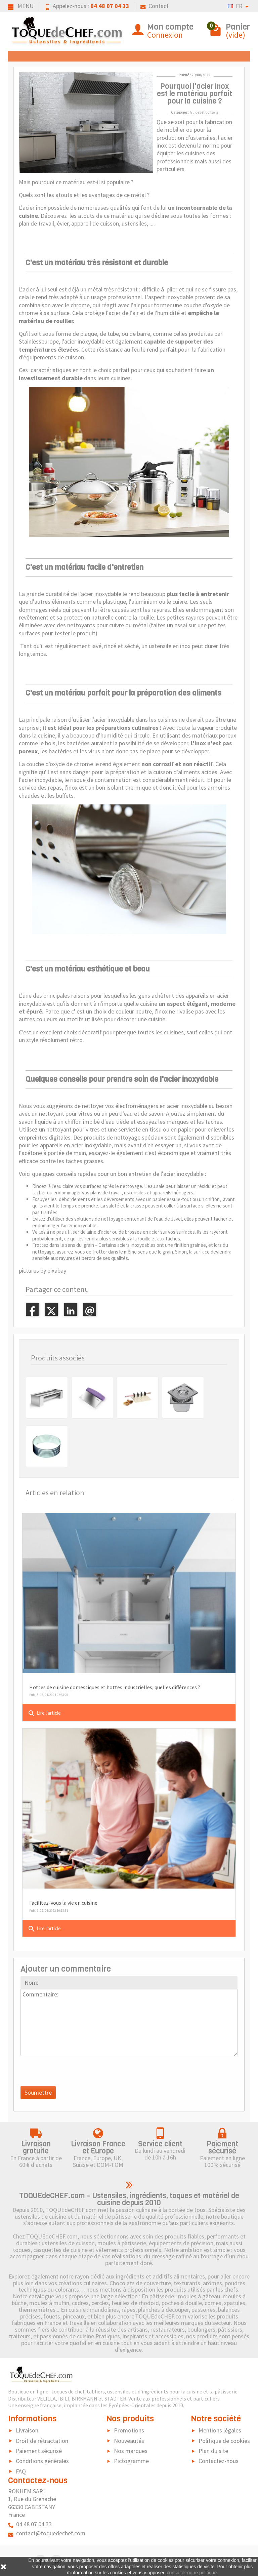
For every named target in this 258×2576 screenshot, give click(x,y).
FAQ (21, 2471)
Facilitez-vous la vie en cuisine (63, 1902)
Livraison (27, 2430)
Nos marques (130, 2451)
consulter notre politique (192, 2572)
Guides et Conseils (204, 112)
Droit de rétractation (42, 2441)
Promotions (129, 2430)
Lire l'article (44, 1713)
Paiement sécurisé (39, 2451)
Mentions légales (220, 2430)
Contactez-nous (219, 2461)
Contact (154, 6)
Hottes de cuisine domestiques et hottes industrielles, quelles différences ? (114, 1687)
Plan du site (213, 2451)
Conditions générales (42, 2461)
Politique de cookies (224, 2441)
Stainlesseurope (39, 341)
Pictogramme (131, 2461)
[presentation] (71, 2073)
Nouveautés (129, 2441)
